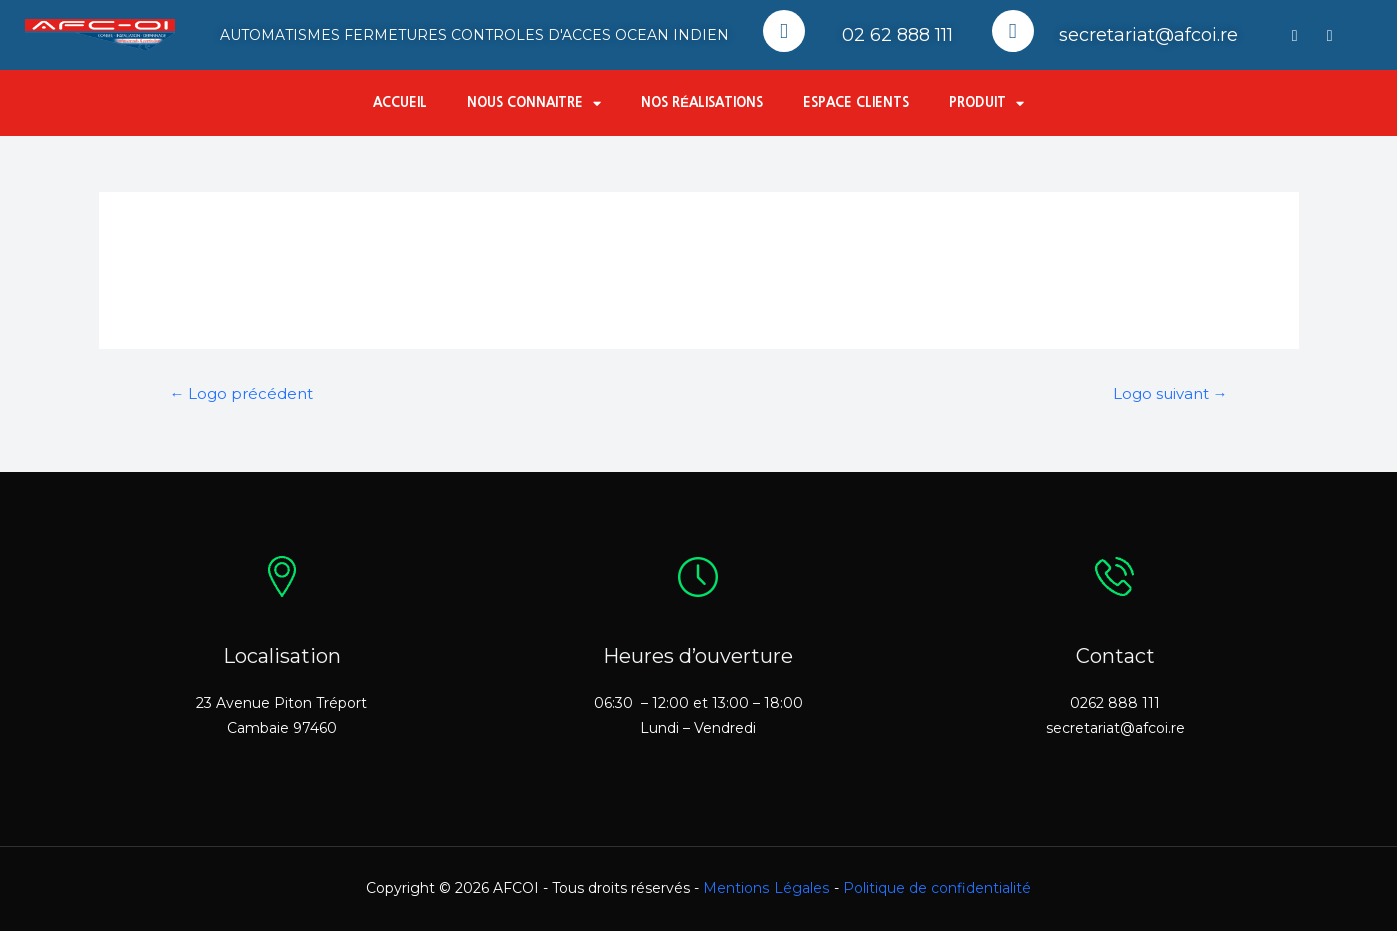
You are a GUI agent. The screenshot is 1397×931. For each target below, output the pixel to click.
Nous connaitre (534, 103)
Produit (986, 103)
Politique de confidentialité (936, 888)
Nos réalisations (702, 102)
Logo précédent (242, 394)
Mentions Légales (766, 888)
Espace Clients (856, 102)
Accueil (400, 102)
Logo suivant (1170, 394)
